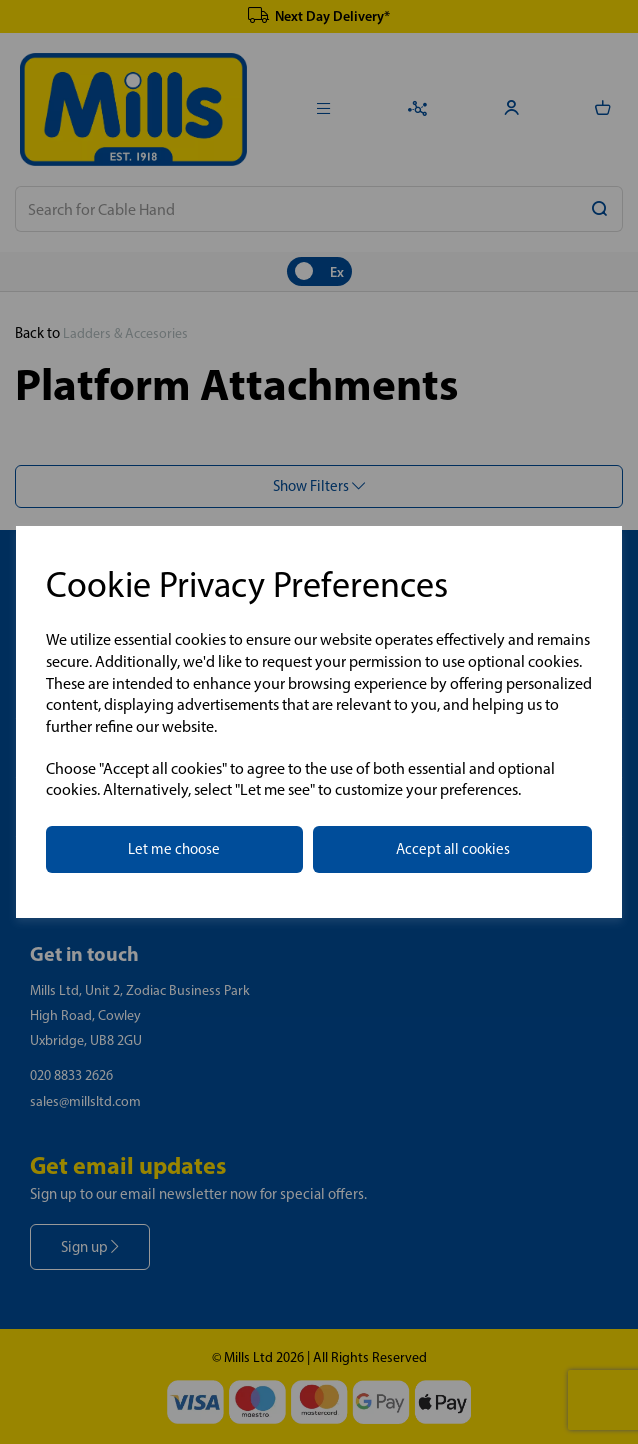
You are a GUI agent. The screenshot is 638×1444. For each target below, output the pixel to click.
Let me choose (174, 849)
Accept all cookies (453, 849)
